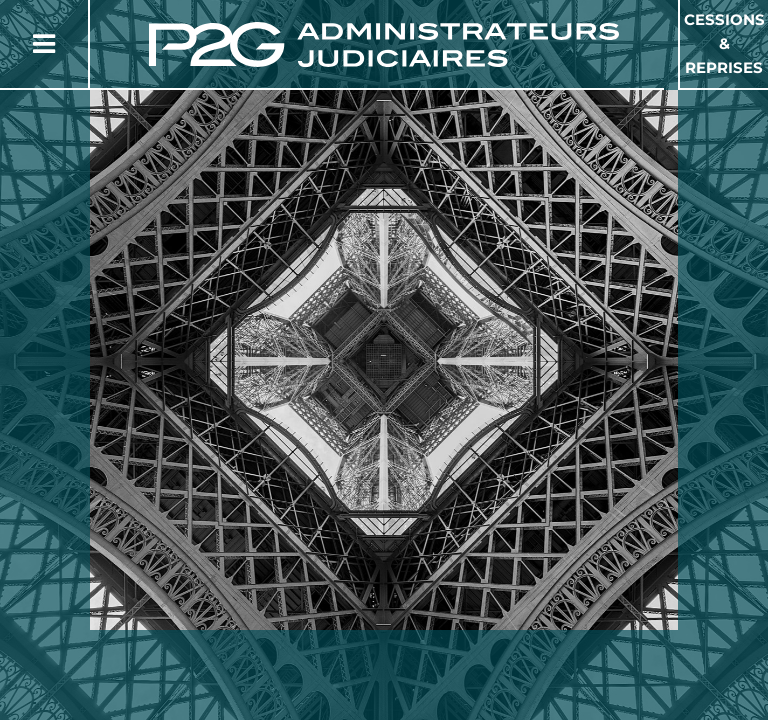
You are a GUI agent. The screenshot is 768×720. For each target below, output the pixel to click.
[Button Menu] (44, 44)
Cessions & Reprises (724, 43)
